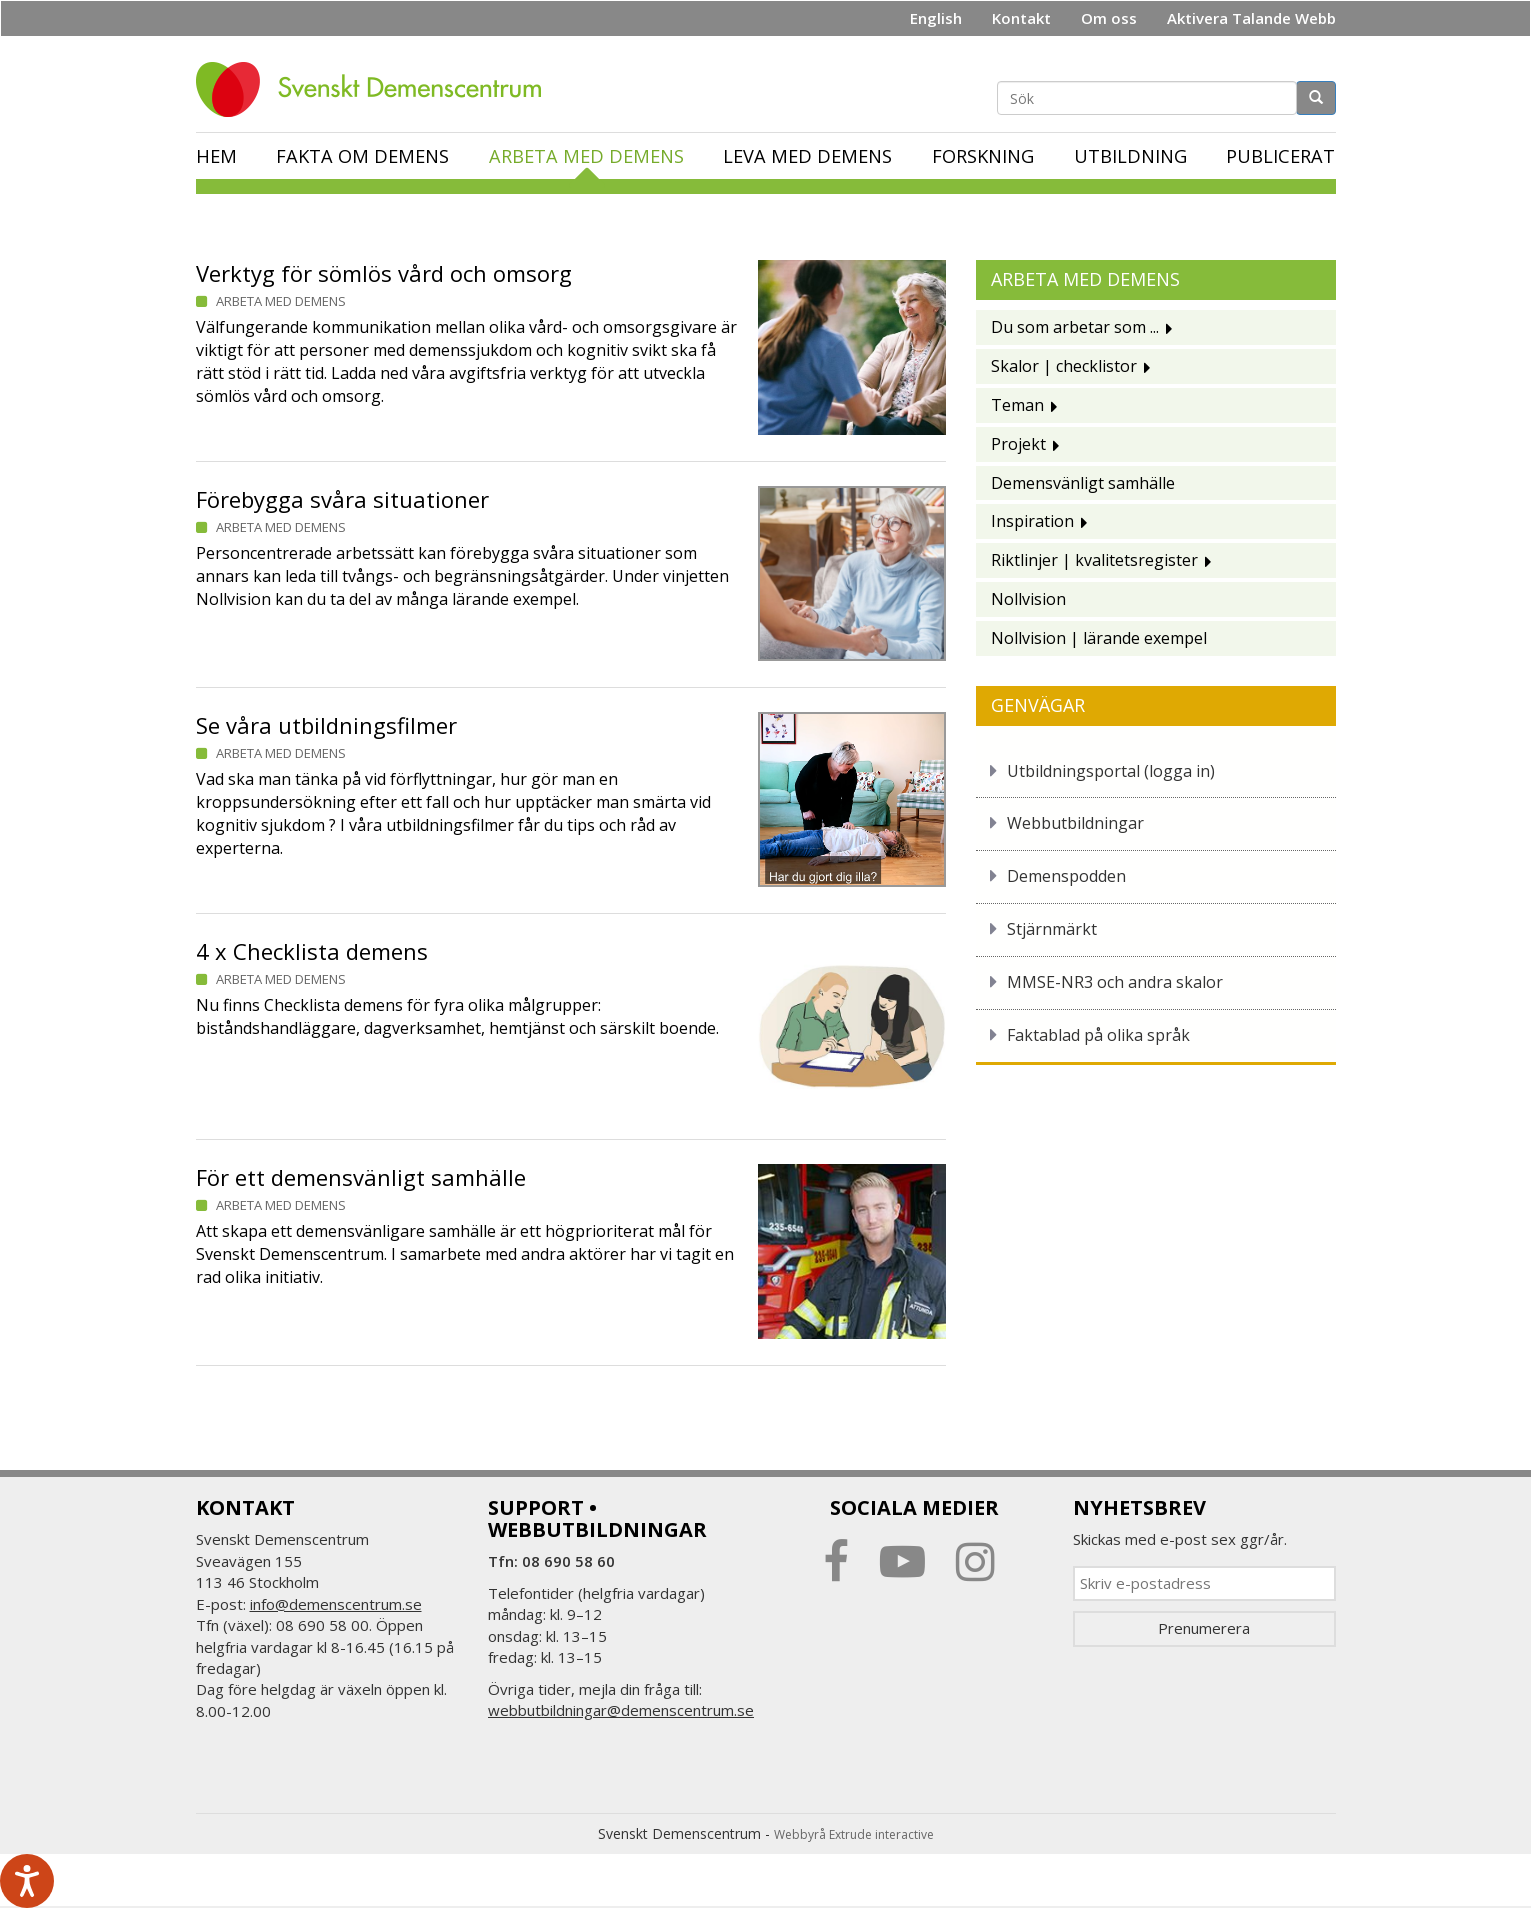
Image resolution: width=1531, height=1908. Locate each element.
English (936, 18)
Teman (1017, 405)
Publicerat (1280, 156)
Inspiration (1032, 521)
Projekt (1018, 444)
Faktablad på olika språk (1098, 1035)
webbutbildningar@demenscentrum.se (621, 1710)
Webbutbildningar (1075, 823)
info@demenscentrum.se (336, 1604)
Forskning (983, 156)
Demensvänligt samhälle (1083, 483)
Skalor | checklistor (1064, 366)
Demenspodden (1066, 876)
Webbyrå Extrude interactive (854, 1834)
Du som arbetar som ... (1075, 327)
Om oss (1109, 18)
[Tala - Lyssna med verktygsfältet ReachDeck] (27, 1881)
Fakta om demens (362, 156)
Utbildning (1130, 156)
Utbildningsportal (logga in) (1111, 771)
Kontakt (1021, 18)
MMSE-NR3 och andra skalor (1115, 982)
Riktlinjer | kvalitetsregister (1094, 560)
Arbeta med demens (586, 156)
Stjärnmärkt (1052, 929)
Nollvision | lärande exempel (1099, 638)
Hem (216, 156)
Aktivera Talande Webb (1251, 18)
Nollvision (1028, 599)
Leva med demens (807, 156)
